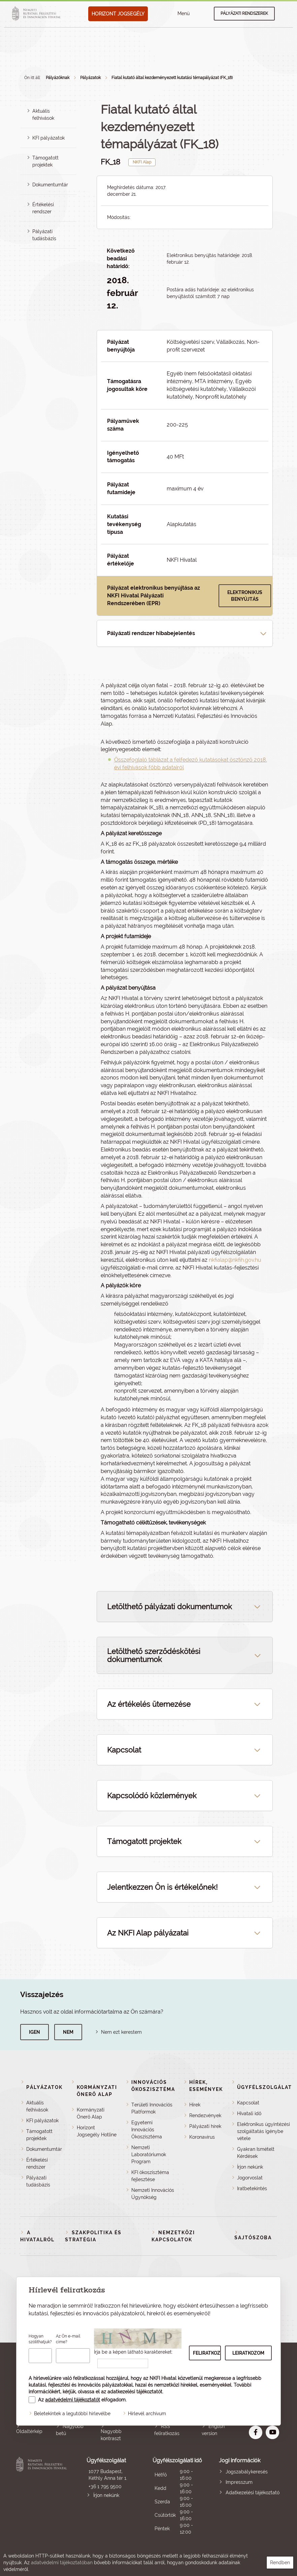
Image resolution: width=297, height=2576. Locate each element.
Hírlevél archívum (147, 2413)
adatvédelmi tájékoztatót (72, 2399)
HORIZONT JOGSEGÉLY (118, 13)
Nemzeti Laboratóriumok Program (148, 2154)
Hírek (194, 2104)
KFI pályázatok (48, 138)
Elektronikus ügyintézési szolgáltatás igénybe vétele (263, 2131)
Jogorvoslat (250, 2177)
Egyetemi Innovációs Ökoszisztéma (146, 2129)
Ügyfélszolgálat (264, 2087)
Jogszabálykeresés (247, 2471)
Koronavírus (202, 2137)
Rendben (280, 2562)
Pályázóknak (57, 77)
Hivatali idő (249, 2113)
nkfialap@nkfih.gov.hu (235, 1260)
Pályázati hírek (205, 2126)
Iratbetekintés (252, 2188)
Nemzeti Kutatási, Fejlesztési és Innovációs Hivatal (42, 2496)
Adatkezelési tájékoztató (252, 2492)
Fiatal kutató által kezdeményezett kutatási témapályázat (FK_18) (172, 77)
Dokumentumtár (50, 184)
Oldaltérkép (29, 2431)
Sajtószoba (253, 2237)
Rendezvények (205, 2115)
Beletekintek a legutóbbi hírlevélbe (72, 2413)
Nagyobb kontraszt (111, 2435)
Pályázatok (90, 77)
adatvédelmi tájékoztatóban (62, 2562)
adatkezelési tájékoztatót (134, 2391)
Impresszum (239, 2482)
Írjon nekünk (250, 2167)
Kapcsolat (248, 2102)
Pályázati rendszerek (244, 13)
